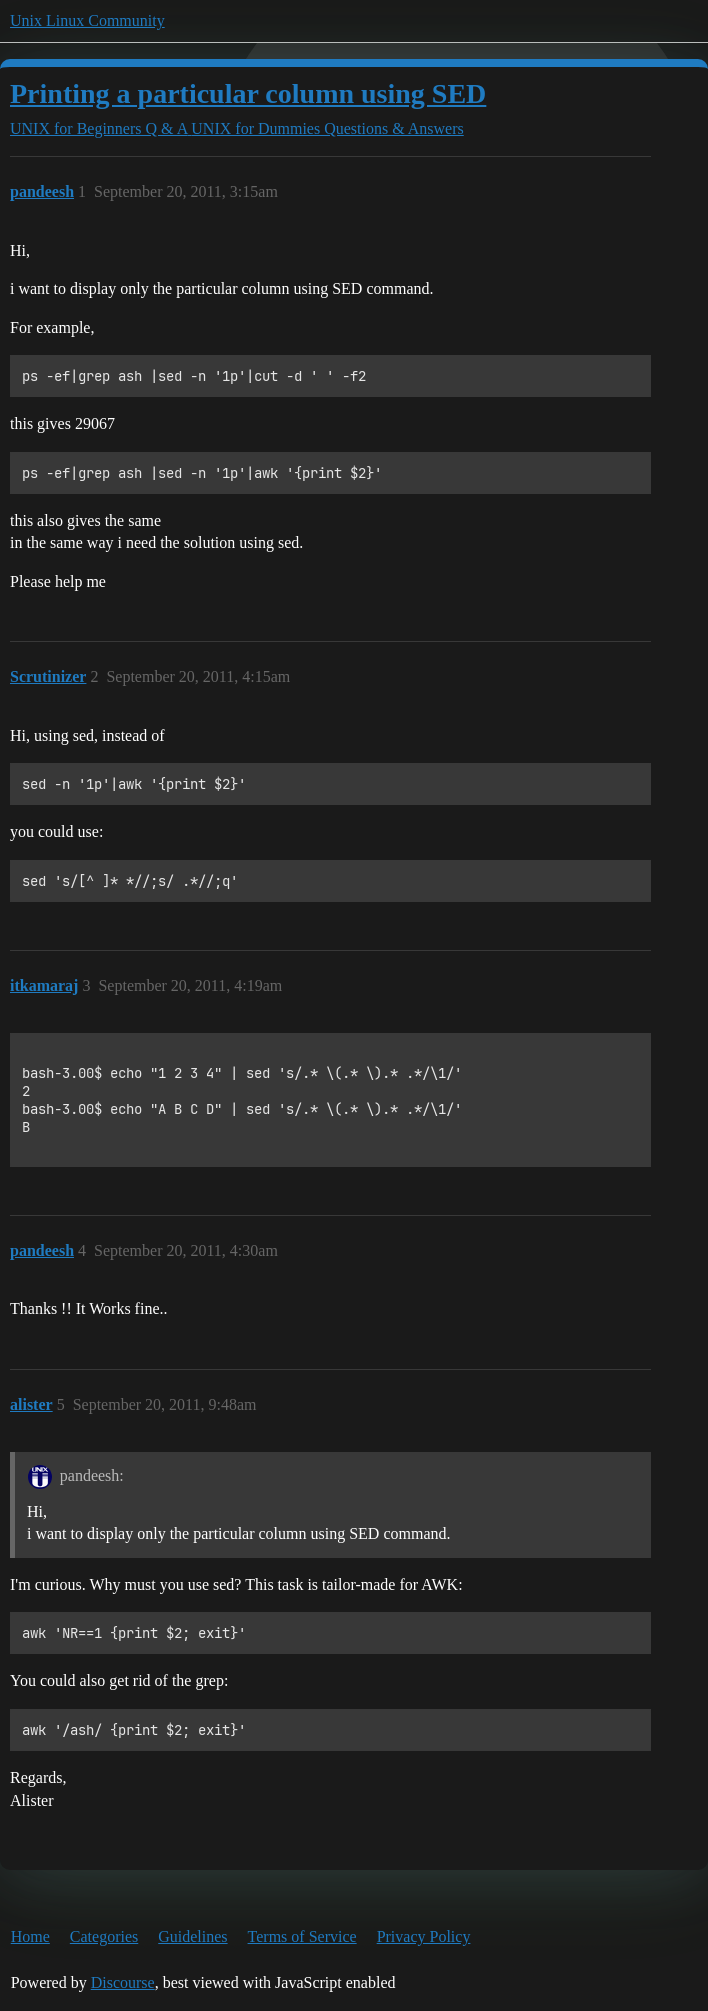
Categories (104, 1936)
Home (30, 1936)
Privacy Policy (424, 1936)
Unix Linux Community (87, 20)
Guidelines (192, 1936)
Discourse (123, 1982)
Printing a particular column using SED (248, 93)
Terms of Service (302, 1936)
